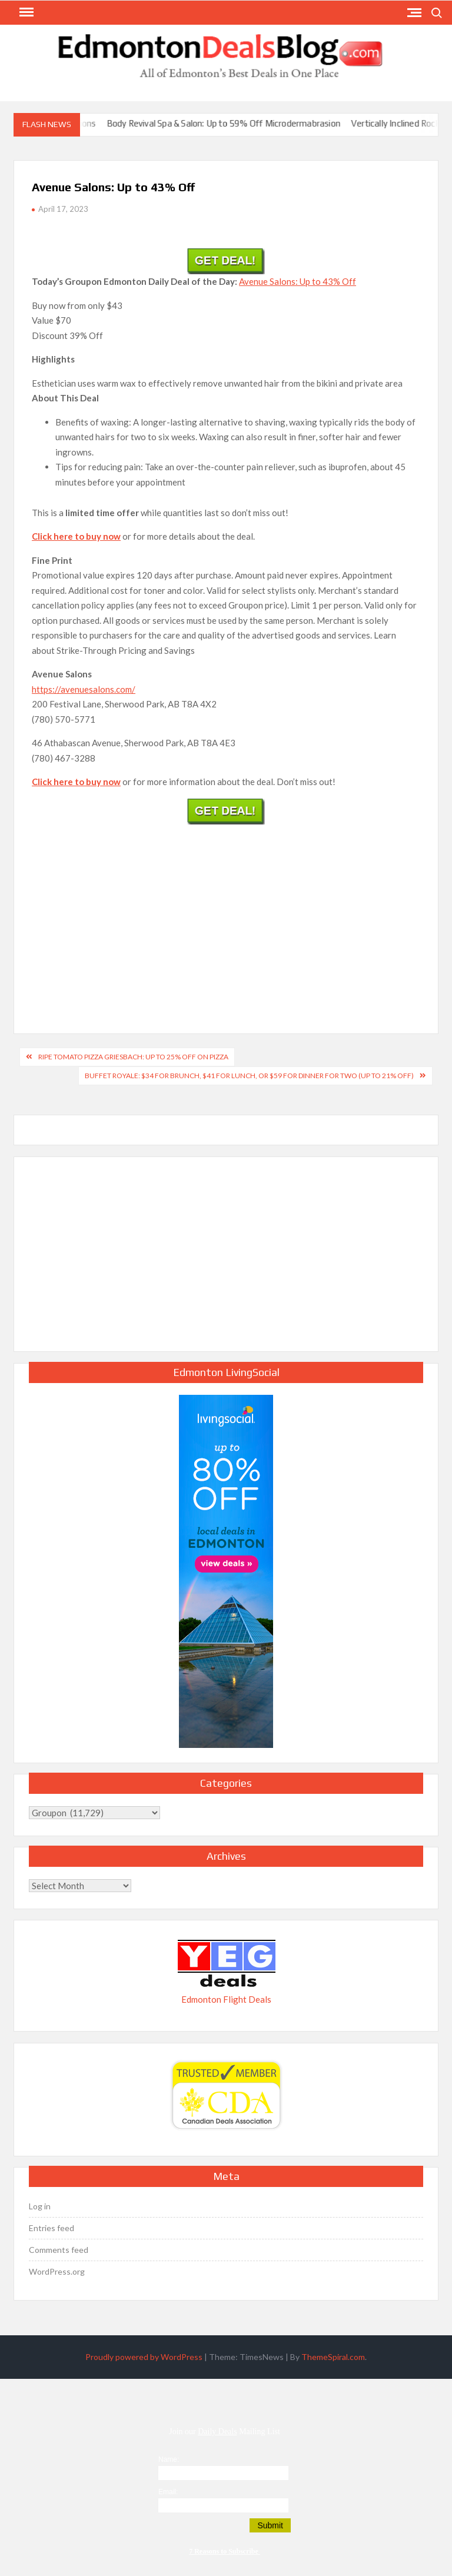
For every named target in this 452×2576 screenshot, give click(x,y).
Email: (168, 2492)
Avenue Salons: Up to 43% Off (297, 281)
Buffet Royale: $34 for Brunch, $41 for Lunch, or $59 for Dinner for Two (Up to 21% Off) (249, 1075)
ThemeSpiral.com (333, 2357)
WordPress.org (57, 2271)
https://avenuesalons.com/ (83, 689)
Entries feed (51, 2228)
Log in (40, 2206)
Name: (168, 2459)
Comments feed (58, 2250)
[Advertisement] (226, 915)
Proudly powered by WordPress (143, 2357)
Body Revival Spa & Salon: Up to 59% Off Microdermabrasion (233, 123)
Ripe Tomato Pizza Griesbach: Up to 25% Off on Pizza (133, 1056)
